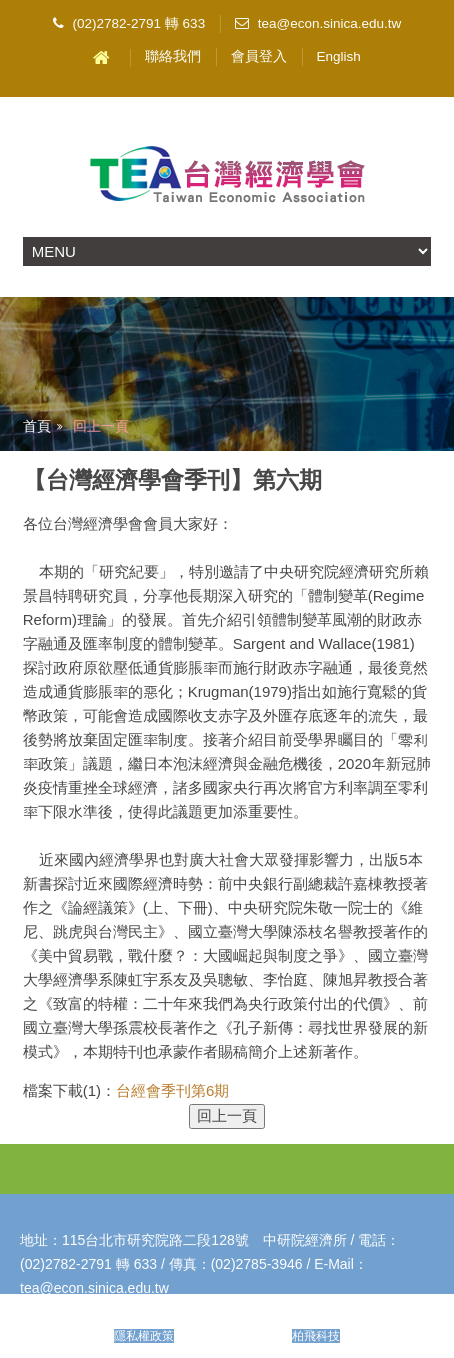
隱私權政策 (144, 1336)
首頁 (37, 426)
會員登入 (259, 56)
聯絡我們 (173, 56)
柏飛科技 (316, 1336)
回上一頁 (101, 426)
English (339, 56)
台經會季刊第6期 (172, 1090)
